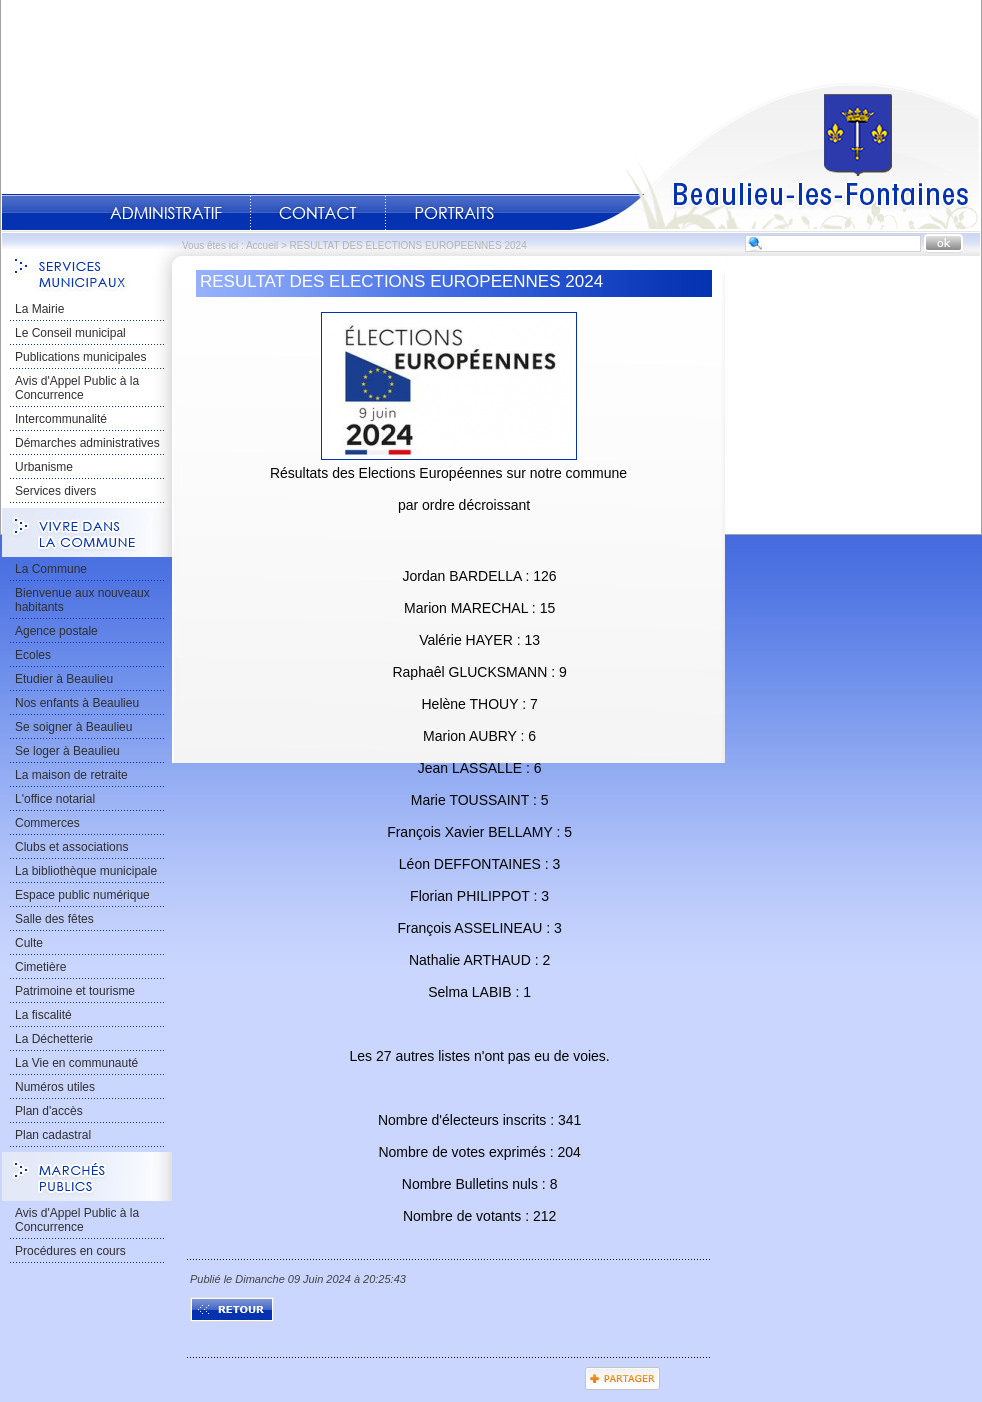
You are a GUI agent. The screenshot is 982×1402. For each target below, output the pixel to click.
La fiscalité (43, 1015)
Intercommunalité (61, 419)
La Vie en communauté (76, 1063)
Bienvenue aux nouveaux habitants (82, 600)
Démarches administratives (87, 443)
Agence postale (56, 631)
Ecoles (33, 655)
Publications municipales (80, 357)
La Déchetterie (54, 1039)
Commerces (47, 823)
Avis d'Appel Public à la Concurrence (77, 388)
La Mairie (39, 309)
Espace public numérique (82, 895)
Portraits (454, 213)
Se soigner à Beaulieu (73, 727)
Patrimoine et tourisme (75, 991)
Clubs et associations (71, 847)
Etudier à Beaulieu (64, 679)
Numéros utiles (55, 1087)
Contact (318, 213)
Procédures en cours (70, 1251)
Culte (29, 943)
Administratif (166, 213)
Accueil (775, 156)
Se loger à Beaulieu (67, 751)
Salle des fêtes (54, 919)
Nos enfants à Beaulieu (77, 703)
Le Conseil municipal (70, 333)
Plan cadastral (53, 1135)
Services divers (55, 491)
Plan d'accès (49, 1111)
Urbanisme (44, 467)
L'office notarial (55, 799)
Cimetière (40, 967)
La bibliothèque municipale (86, 871)
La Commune (51, 569)
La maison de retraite (71, 775)
